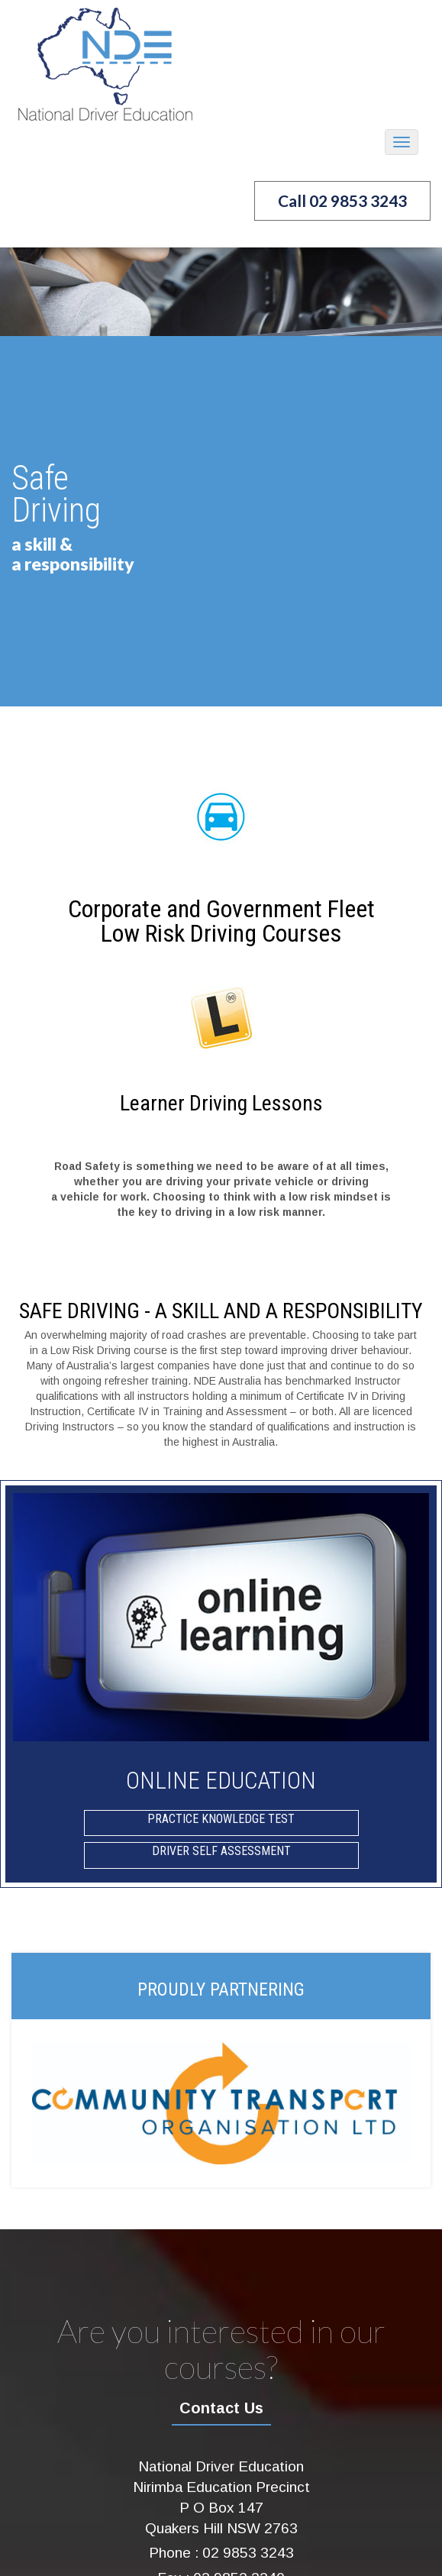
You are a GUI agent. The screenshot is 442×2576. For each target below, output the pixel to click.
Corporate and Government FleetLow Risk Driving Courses (221, 921)
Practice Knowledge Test (221, 1819)
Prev (20, 416)
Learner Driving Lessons (221, 1103)
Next (422, 416)
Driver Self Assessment (221, 1851)
